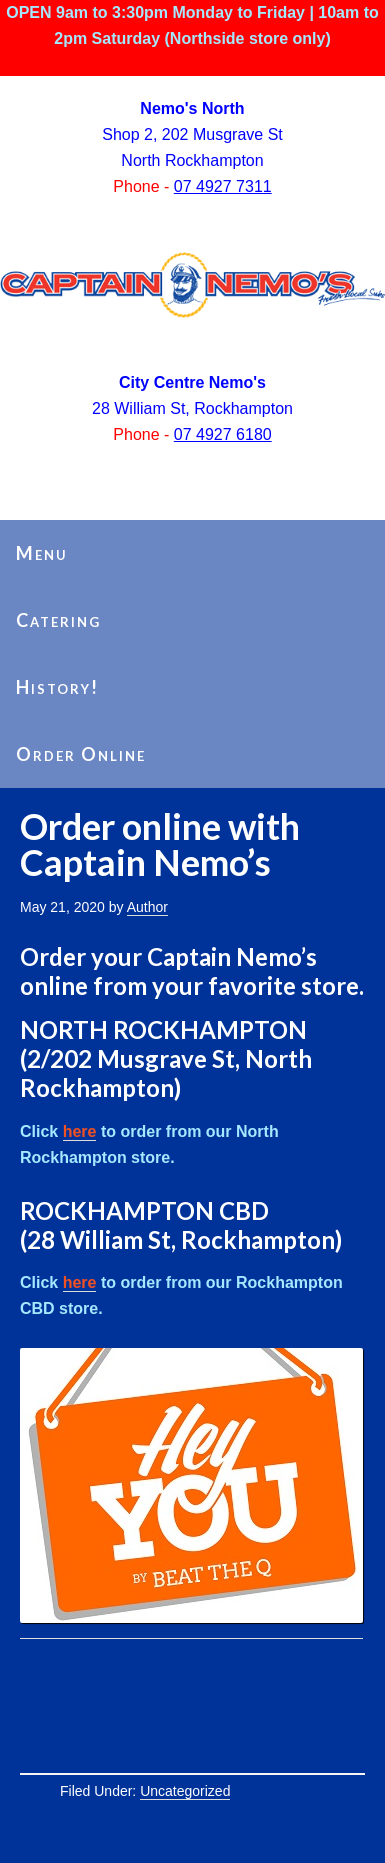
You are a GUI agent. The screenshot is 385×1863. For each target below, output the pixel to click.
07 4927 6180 (223, 434)
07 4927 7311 (223, 186)
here (80, 1131)
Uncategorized (185, 1791)
